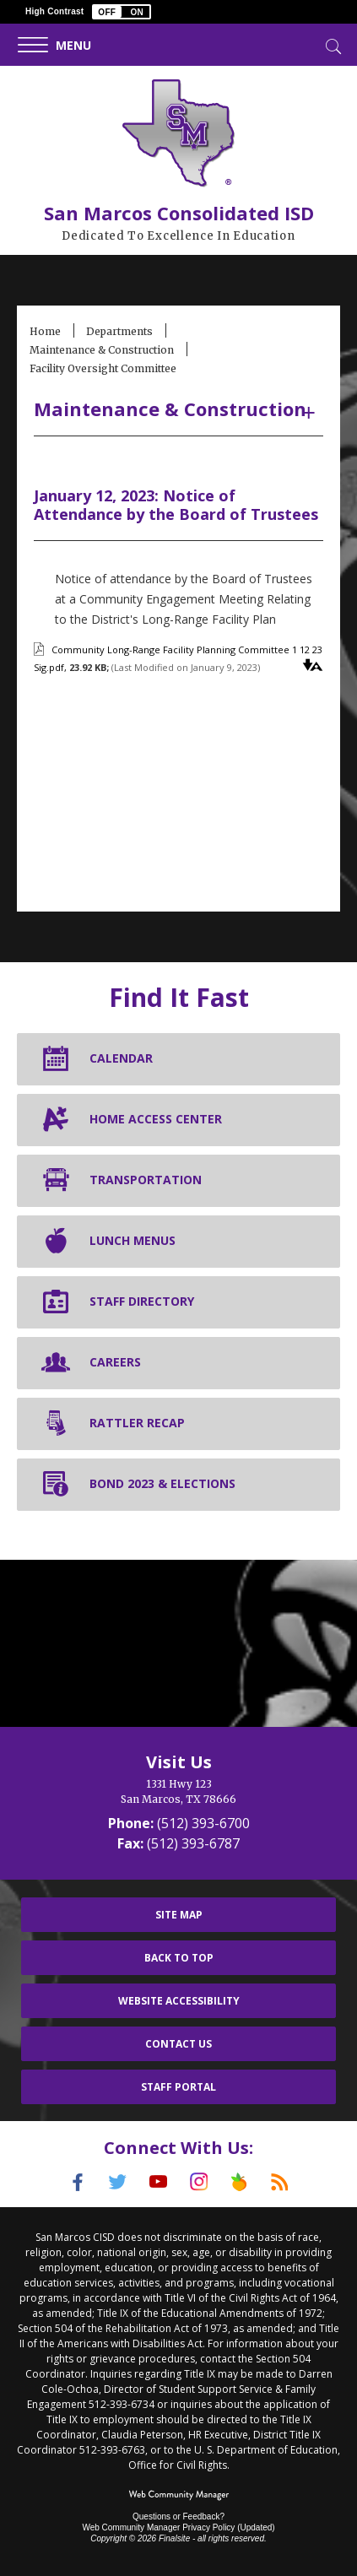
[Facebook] (77, 2181)
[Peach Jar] (239, 2181)
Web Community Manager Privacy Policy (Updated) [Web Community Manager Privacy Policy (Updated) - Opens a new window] (178, 2527)
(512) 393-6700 (203, 1823)
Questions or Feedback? (178, 2516)
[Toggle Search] (331, 44)
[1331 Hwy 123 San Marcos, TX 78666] (178, 1792)
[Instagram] (199, 2181)
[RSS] (280, 2181)
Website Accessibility (179, 2001)
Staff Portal (178, 2087)
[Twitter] (118, 2181)
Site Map (179, 1915)
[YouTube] (158, 2181)
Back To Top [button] (179, 1958)
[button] (121, 11)
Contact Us (178, 2044)
